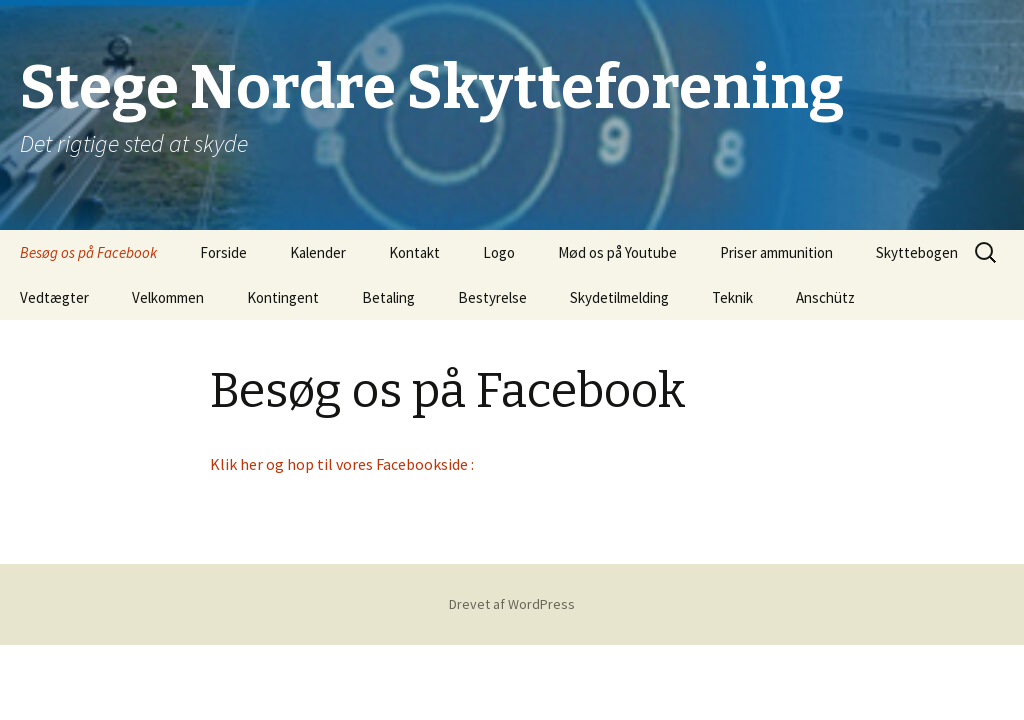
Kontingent (283, 297)
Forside (223, 252)
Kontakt (414, 252)
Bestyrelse (492, 297)
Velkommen (168, 297)
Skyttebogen (917, 252)
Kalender (318, 252)
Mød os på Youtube (617, 252)
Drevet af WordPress (512, 604)
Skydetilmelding (619, 297)
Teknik (732, 297)
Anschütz (825, 297)
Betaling (388, 297)
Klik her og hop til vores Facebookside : (343, 464)
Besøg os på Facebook (88, 252)
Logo (499, 252)
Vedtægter (54, 297)
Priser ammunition (776, 252)
